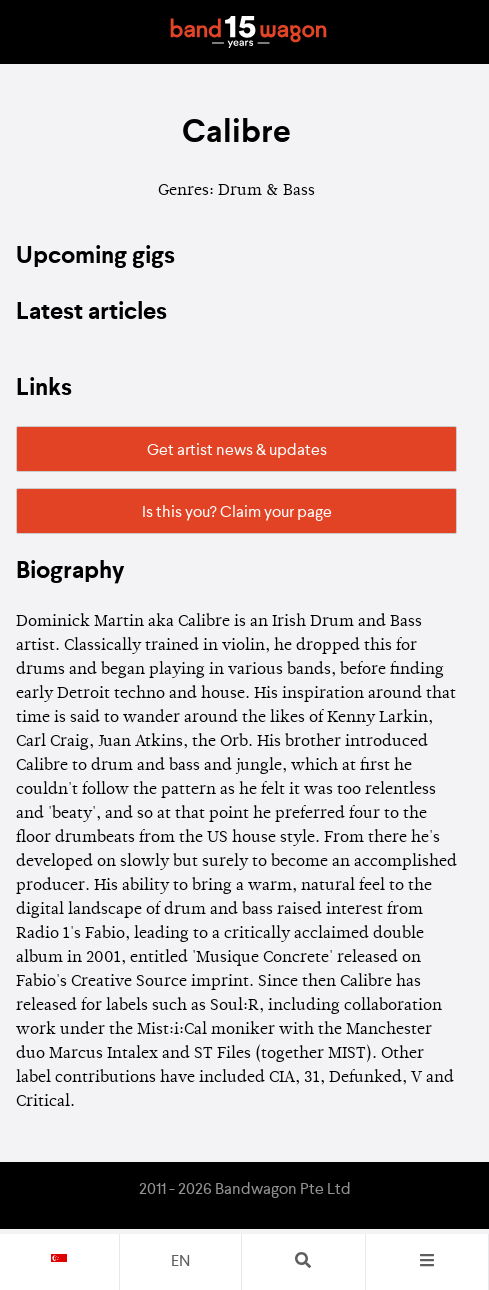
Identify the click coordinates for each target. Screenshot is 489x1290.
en (180, 1262)
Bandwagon (249, 32)
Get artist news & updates (237, 451)
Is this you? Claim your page (237, 513)
